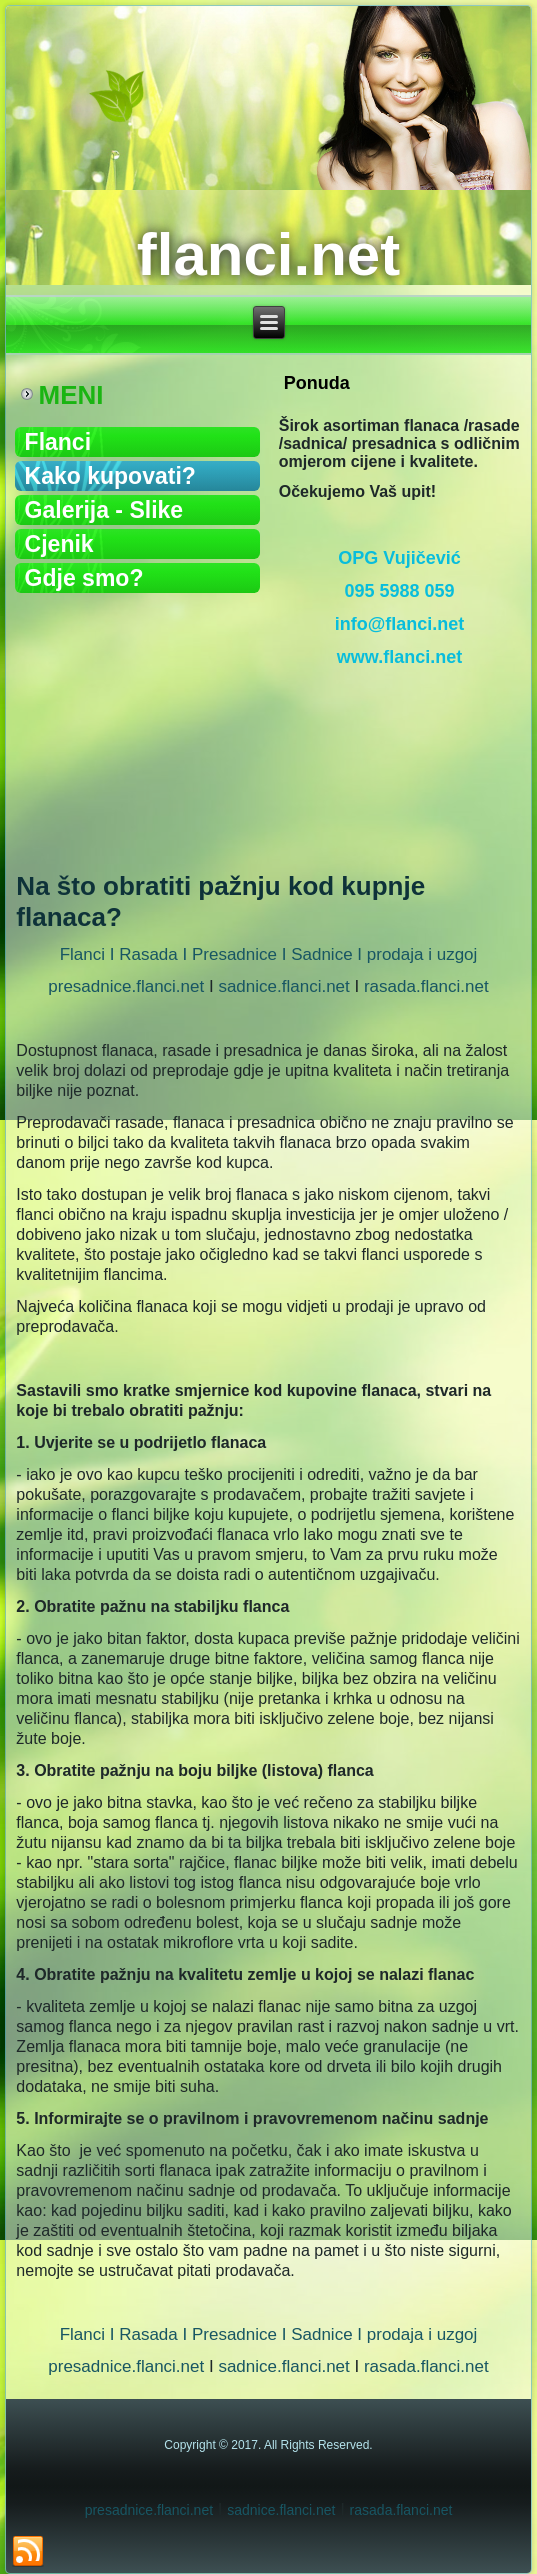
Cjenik (59, 544)
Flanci (58, 442)
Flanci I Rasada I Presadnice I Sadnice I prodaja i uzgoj (269, 954)
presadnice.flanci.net (126, 986)
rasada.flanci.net (426, 986)
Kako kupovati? (110, 476)
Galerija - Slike (104, 510)
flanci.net (268, 254)
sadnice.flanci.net (283, 986)
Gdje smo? (84, 578)
